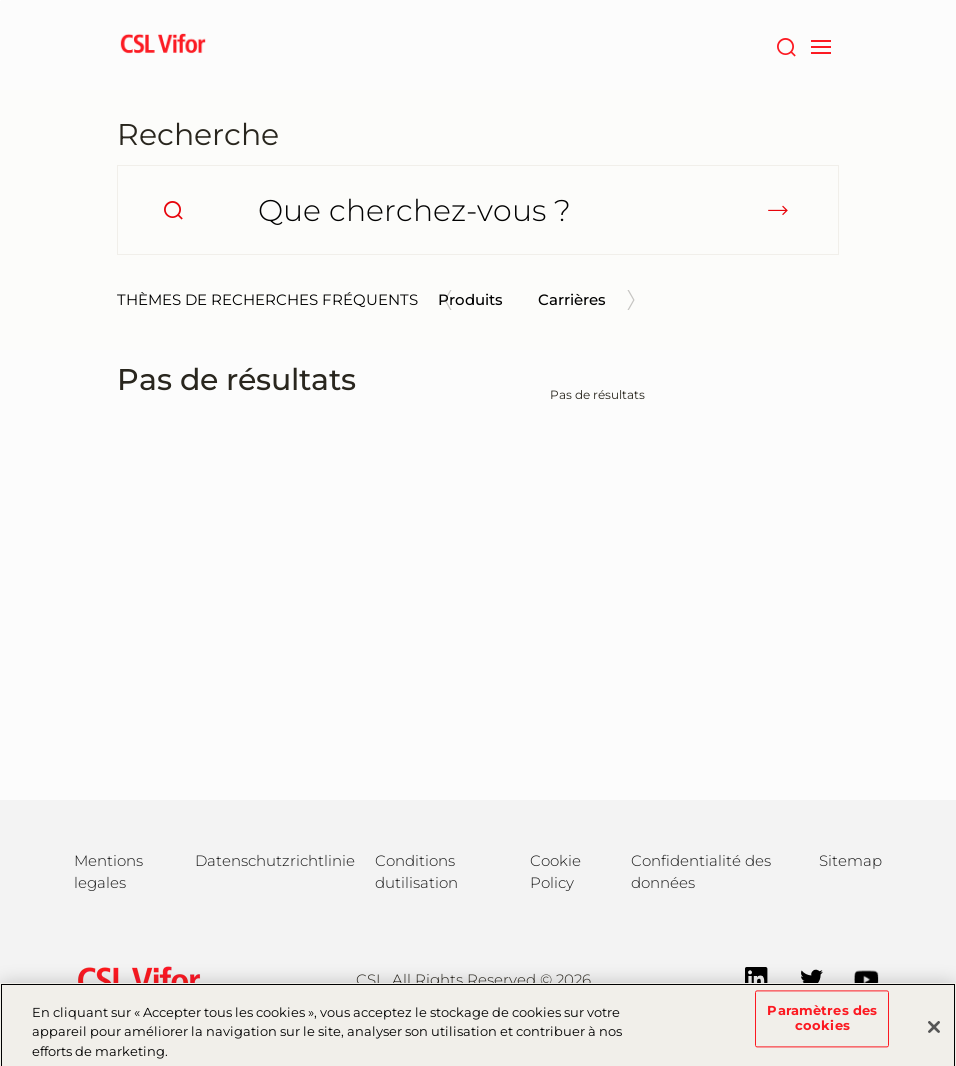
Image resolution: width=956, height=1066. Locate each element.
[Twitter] (801, 977)
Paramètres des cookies (822, 1025)
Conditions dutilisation (416, 871)
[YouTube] (856, 977)
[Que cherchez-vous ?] (478, 210)
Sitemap (850, 860)
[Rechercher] (785, 45)
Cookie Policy (555, 871)
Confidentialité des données (701, 871)
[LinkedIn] (746, 977)
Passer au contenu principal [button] (0, 0)
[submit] (778, 210)
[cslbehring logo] (163, 45)
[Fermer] (934, 1033)
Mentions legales (108, 871)
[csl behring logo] (134, 978)
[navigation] (820, 45)
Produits (470, 299)
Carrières (572, 299)
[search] (173, 210)
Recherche (198, 134)
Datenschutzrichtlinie (275, 860)
